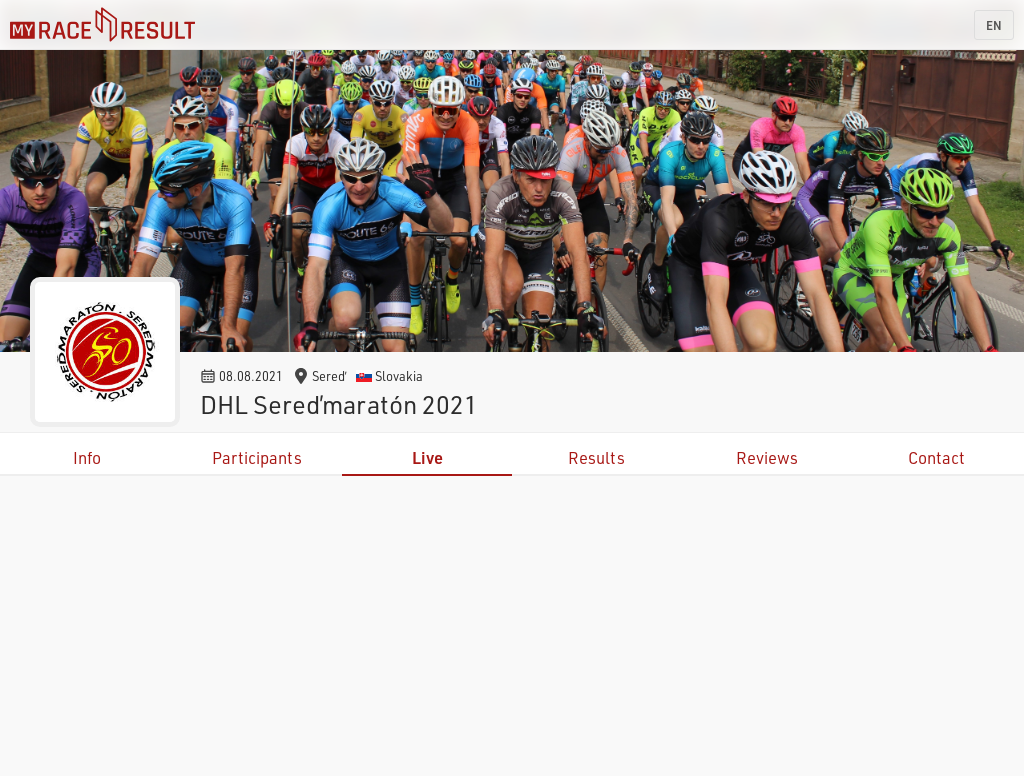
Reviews (767, 457)
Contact (936, 457)
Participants (257, 457)
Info (87, 457)
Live (427, 457)
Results (596, 457)
